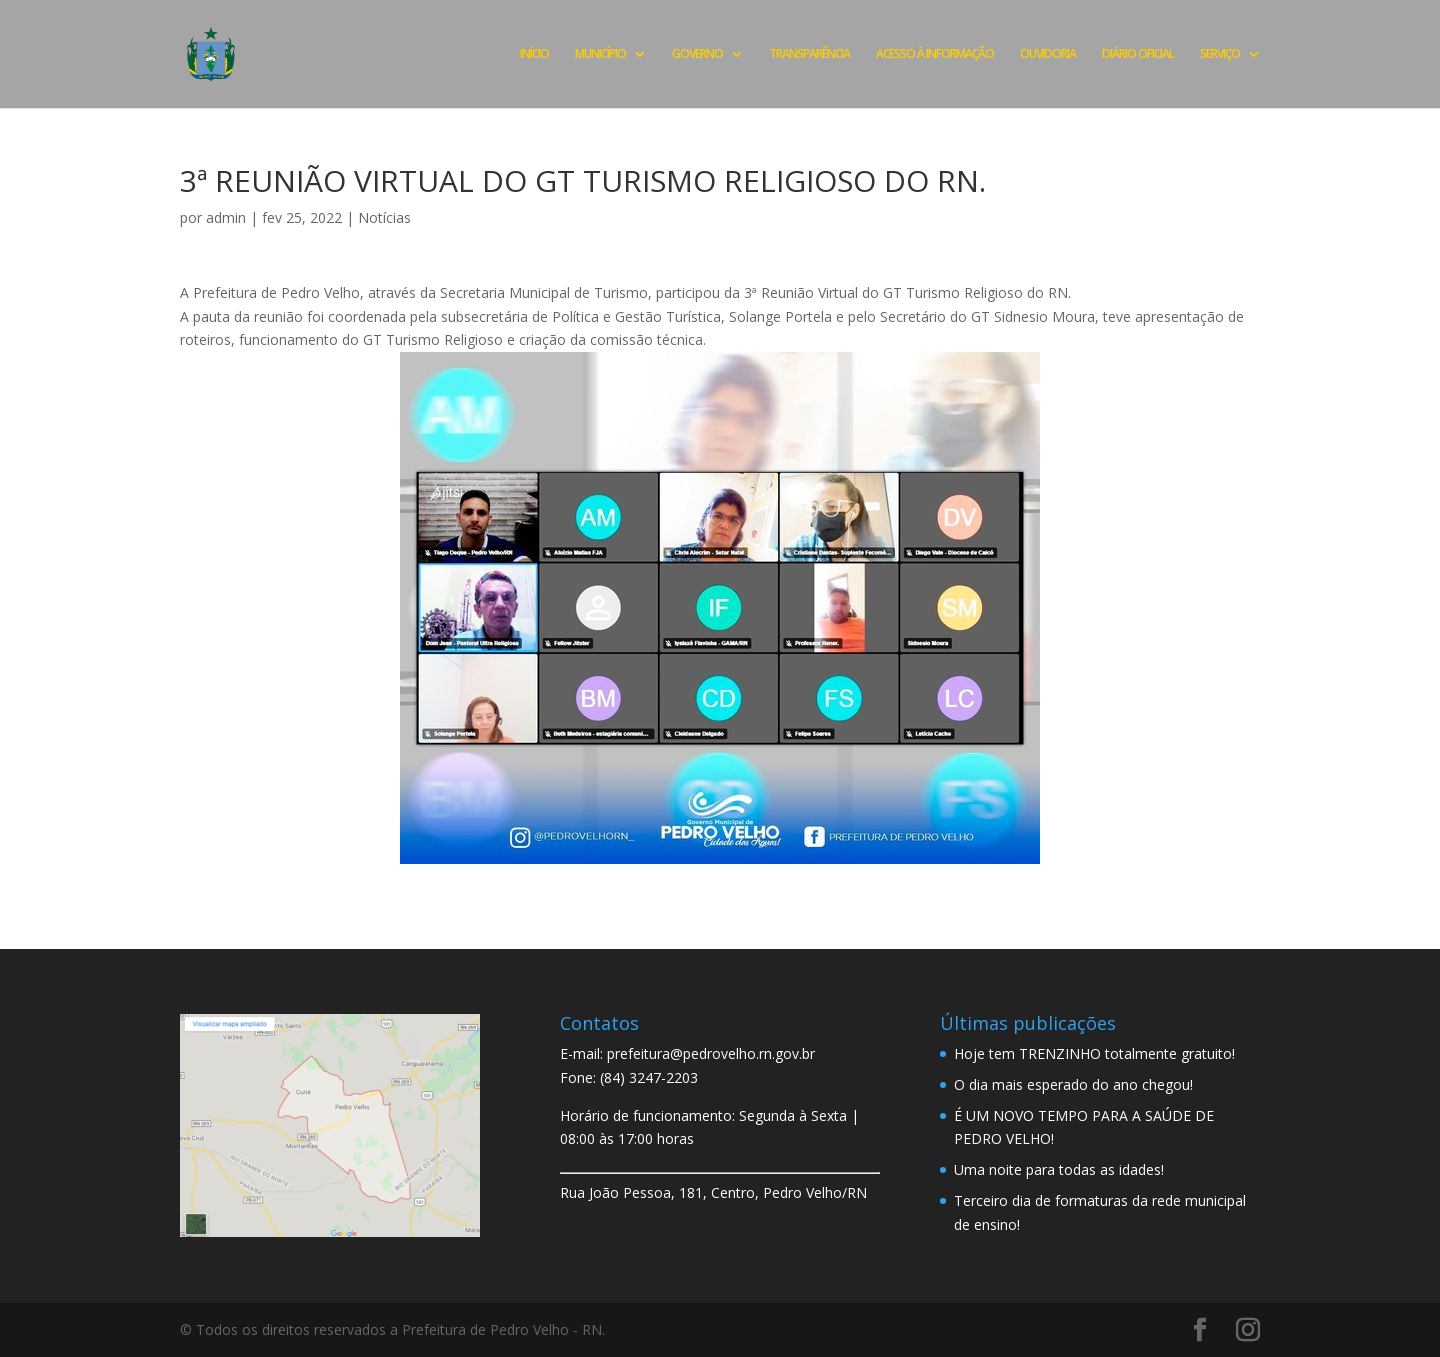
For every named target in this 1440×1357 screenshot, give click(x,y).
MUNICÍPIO (600, 54)
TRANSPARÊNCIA (809, 54)
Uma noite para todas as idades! (1059, 1169)
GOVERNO (697, 54)
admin (226, 217)
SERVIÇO (1220, 54)
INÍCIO (534, 54)
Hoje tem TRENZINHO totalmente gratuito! (1094, 1053)
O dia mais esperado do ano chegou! (1073, 1084)
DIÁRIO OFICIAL (1138, 54)
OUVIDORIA (1048, 54)
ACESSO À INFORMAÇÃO (935, 54)
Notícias (384, 217)
